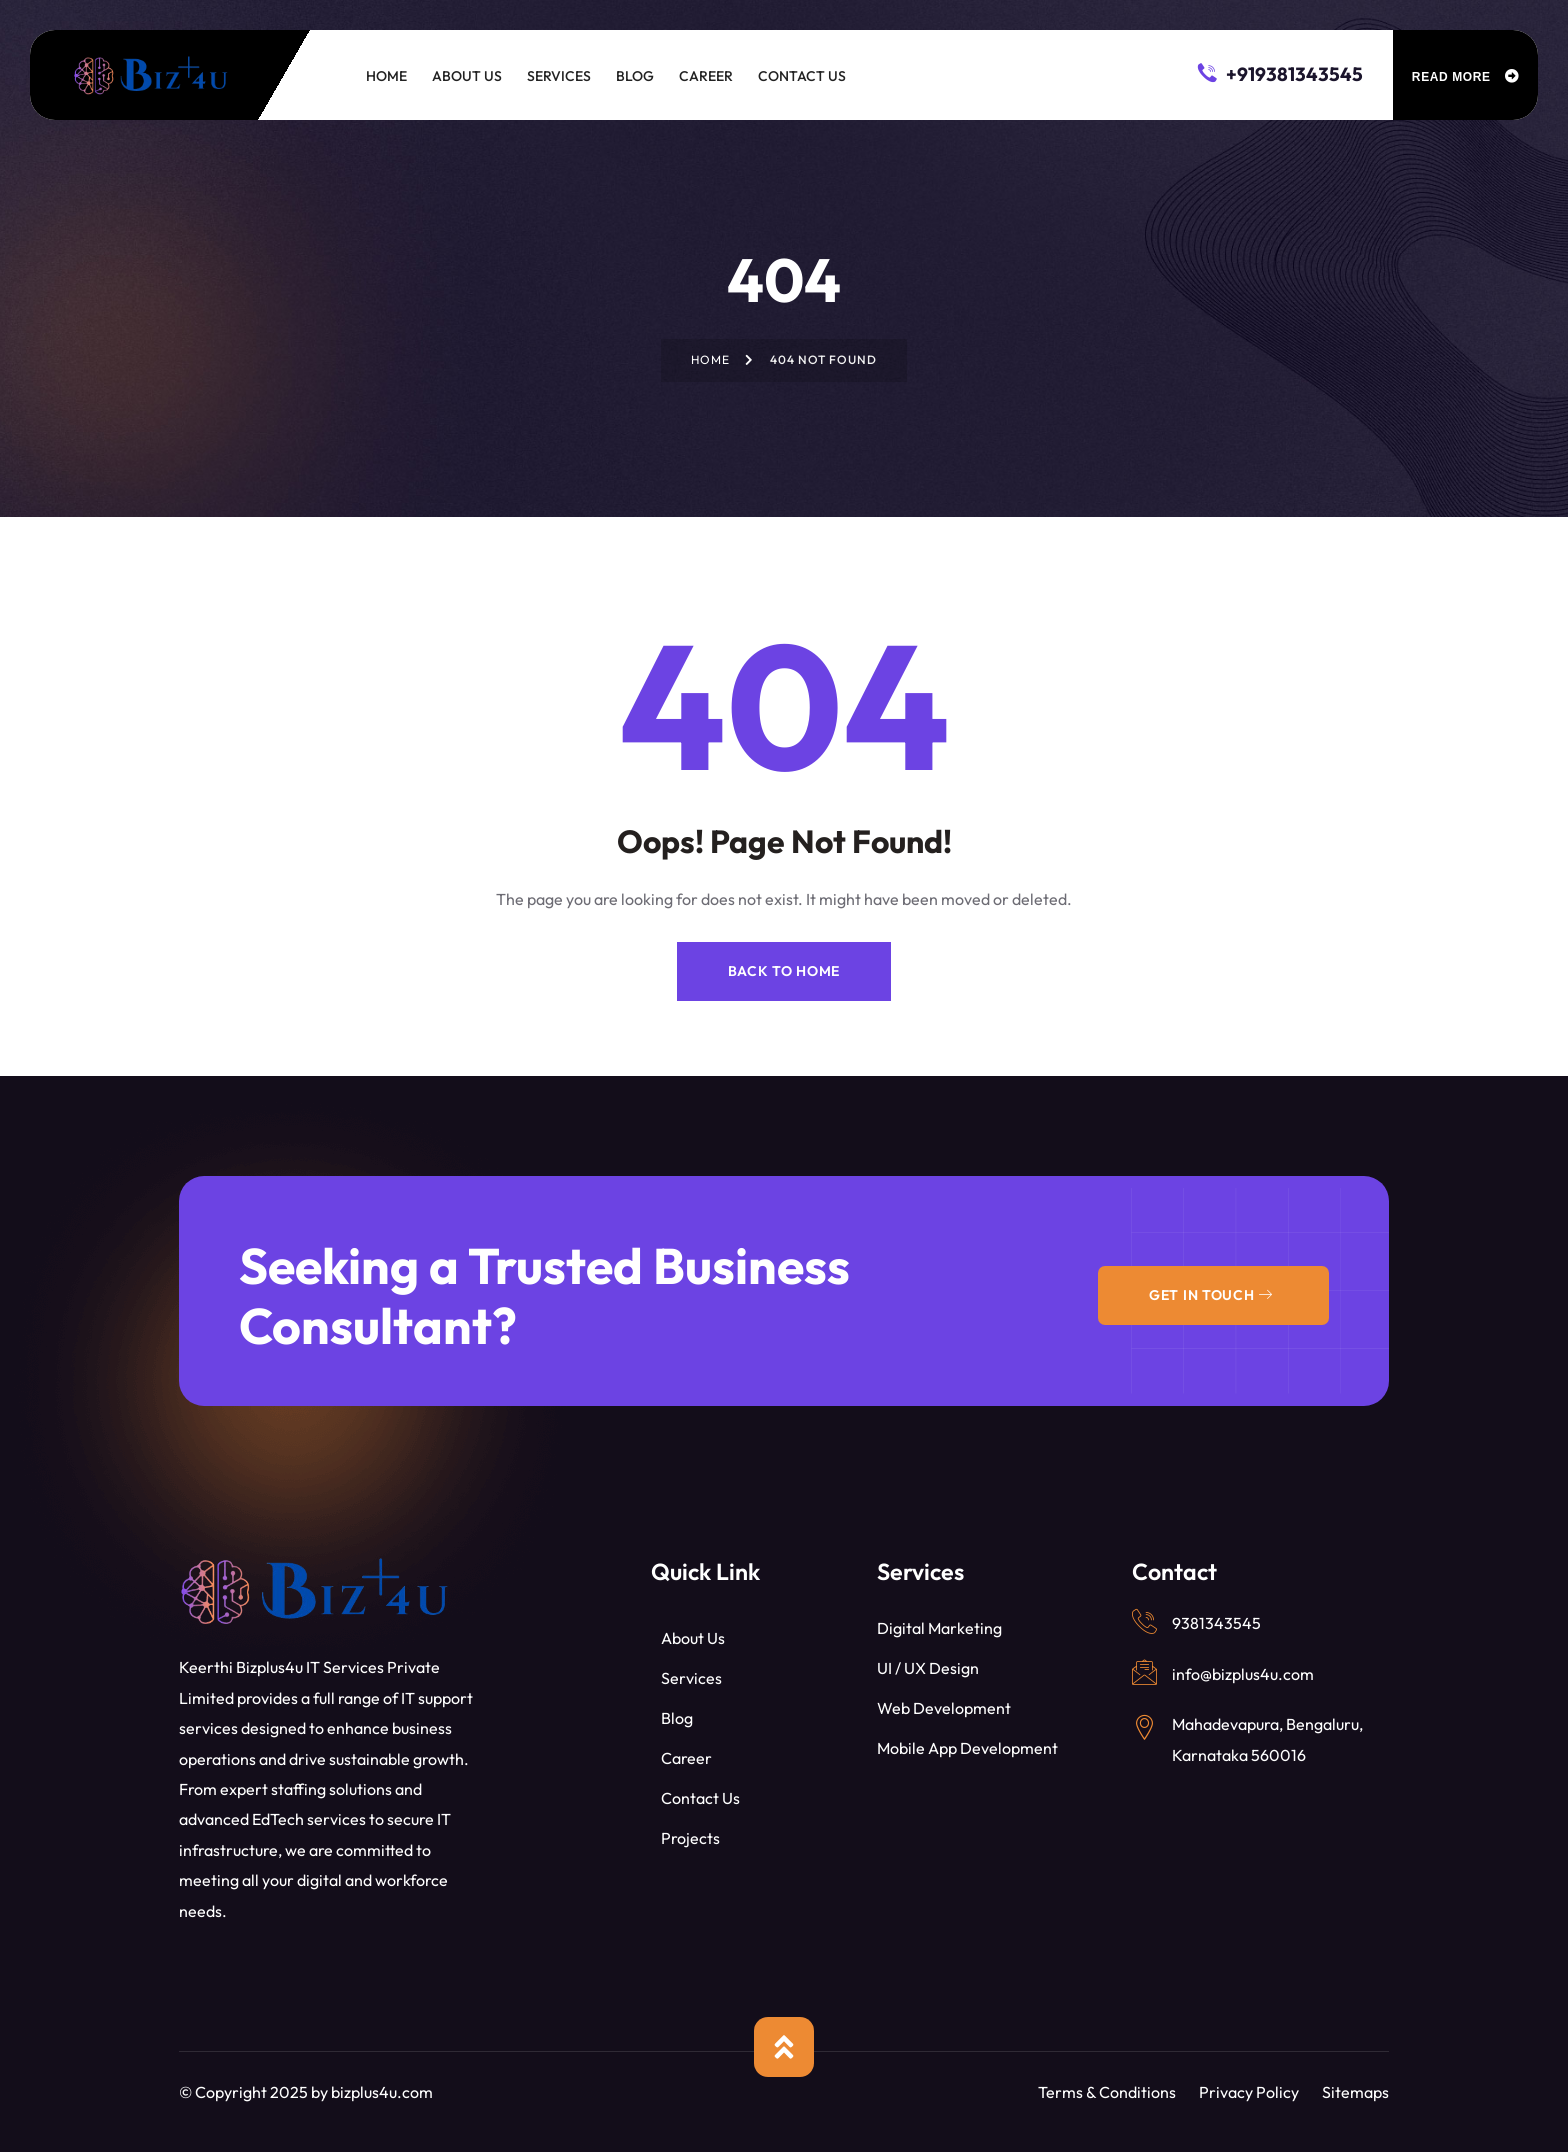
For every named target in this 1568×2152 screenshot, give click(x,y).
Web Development (944, 1708)
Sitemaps (1355, 2092)
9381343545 (1216, 1623)
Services (691, 1678)
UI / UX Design (928, 1668)
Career (686, 1758)
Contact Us (700, 1798)
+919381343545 (1280, 72)
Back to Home (784, 971)
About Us (693, 1638)
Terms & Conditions (1107, 2092)
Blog (677, 1718)
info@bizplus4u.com (1243, 1674)
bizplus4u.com (382, 2092)
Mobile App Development (967, 1748)
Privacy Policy (1249, 2092)
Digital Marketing (939, 1628)
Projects (690, 1838)
